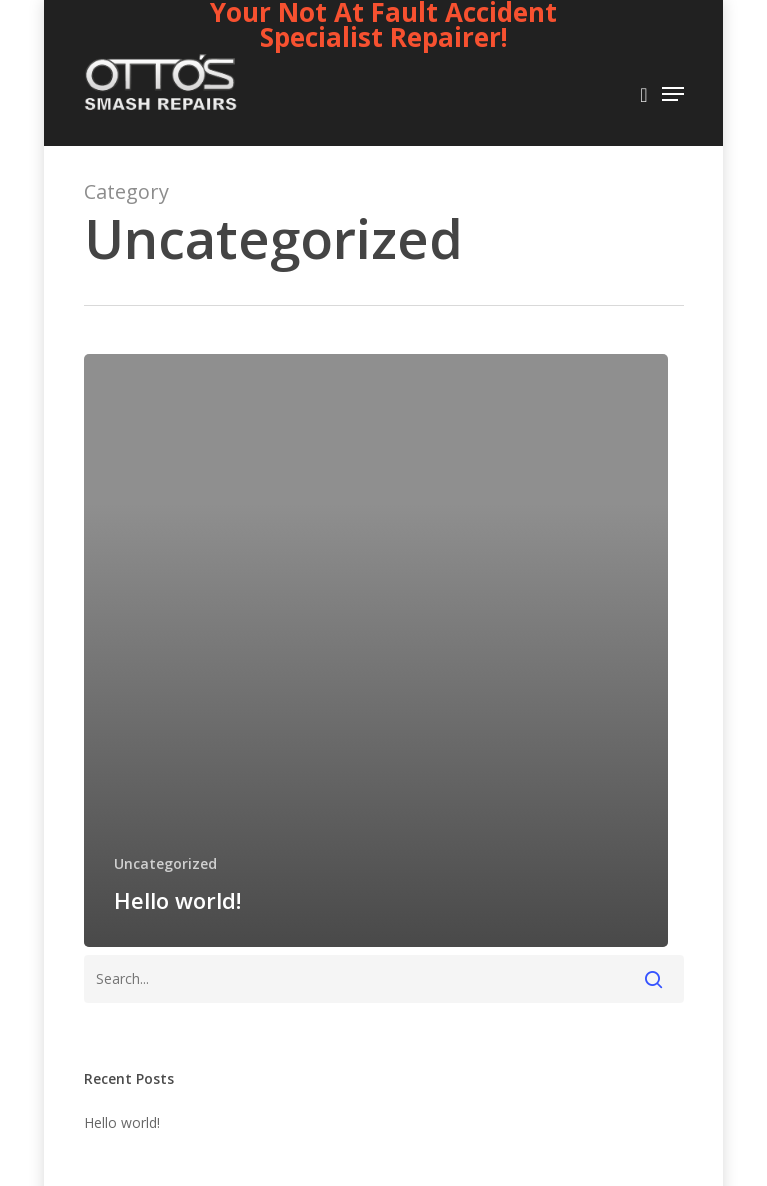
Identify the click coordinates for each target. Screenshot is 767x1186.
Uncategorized (165, 863)
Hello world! (122, 1122)
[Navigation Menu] (673, 94)
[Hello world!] (376, 650)
